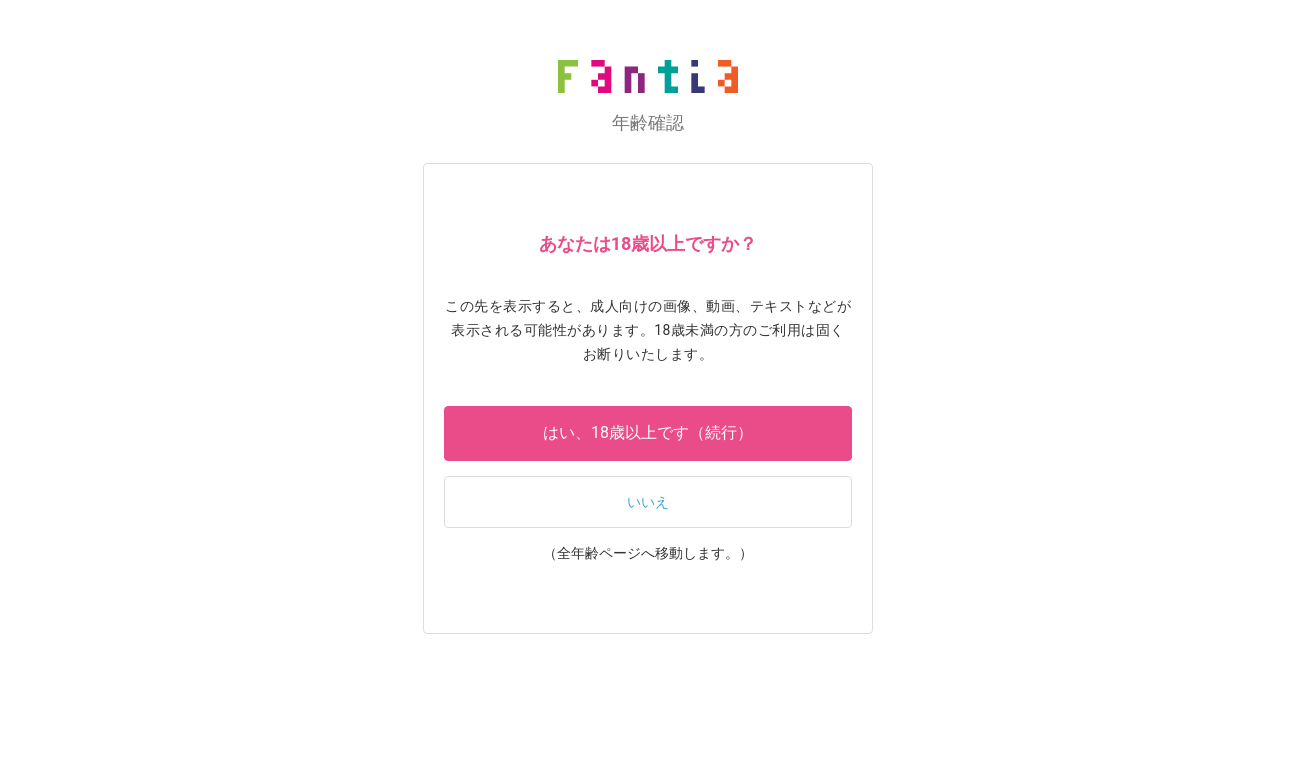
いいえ (648, 502)
